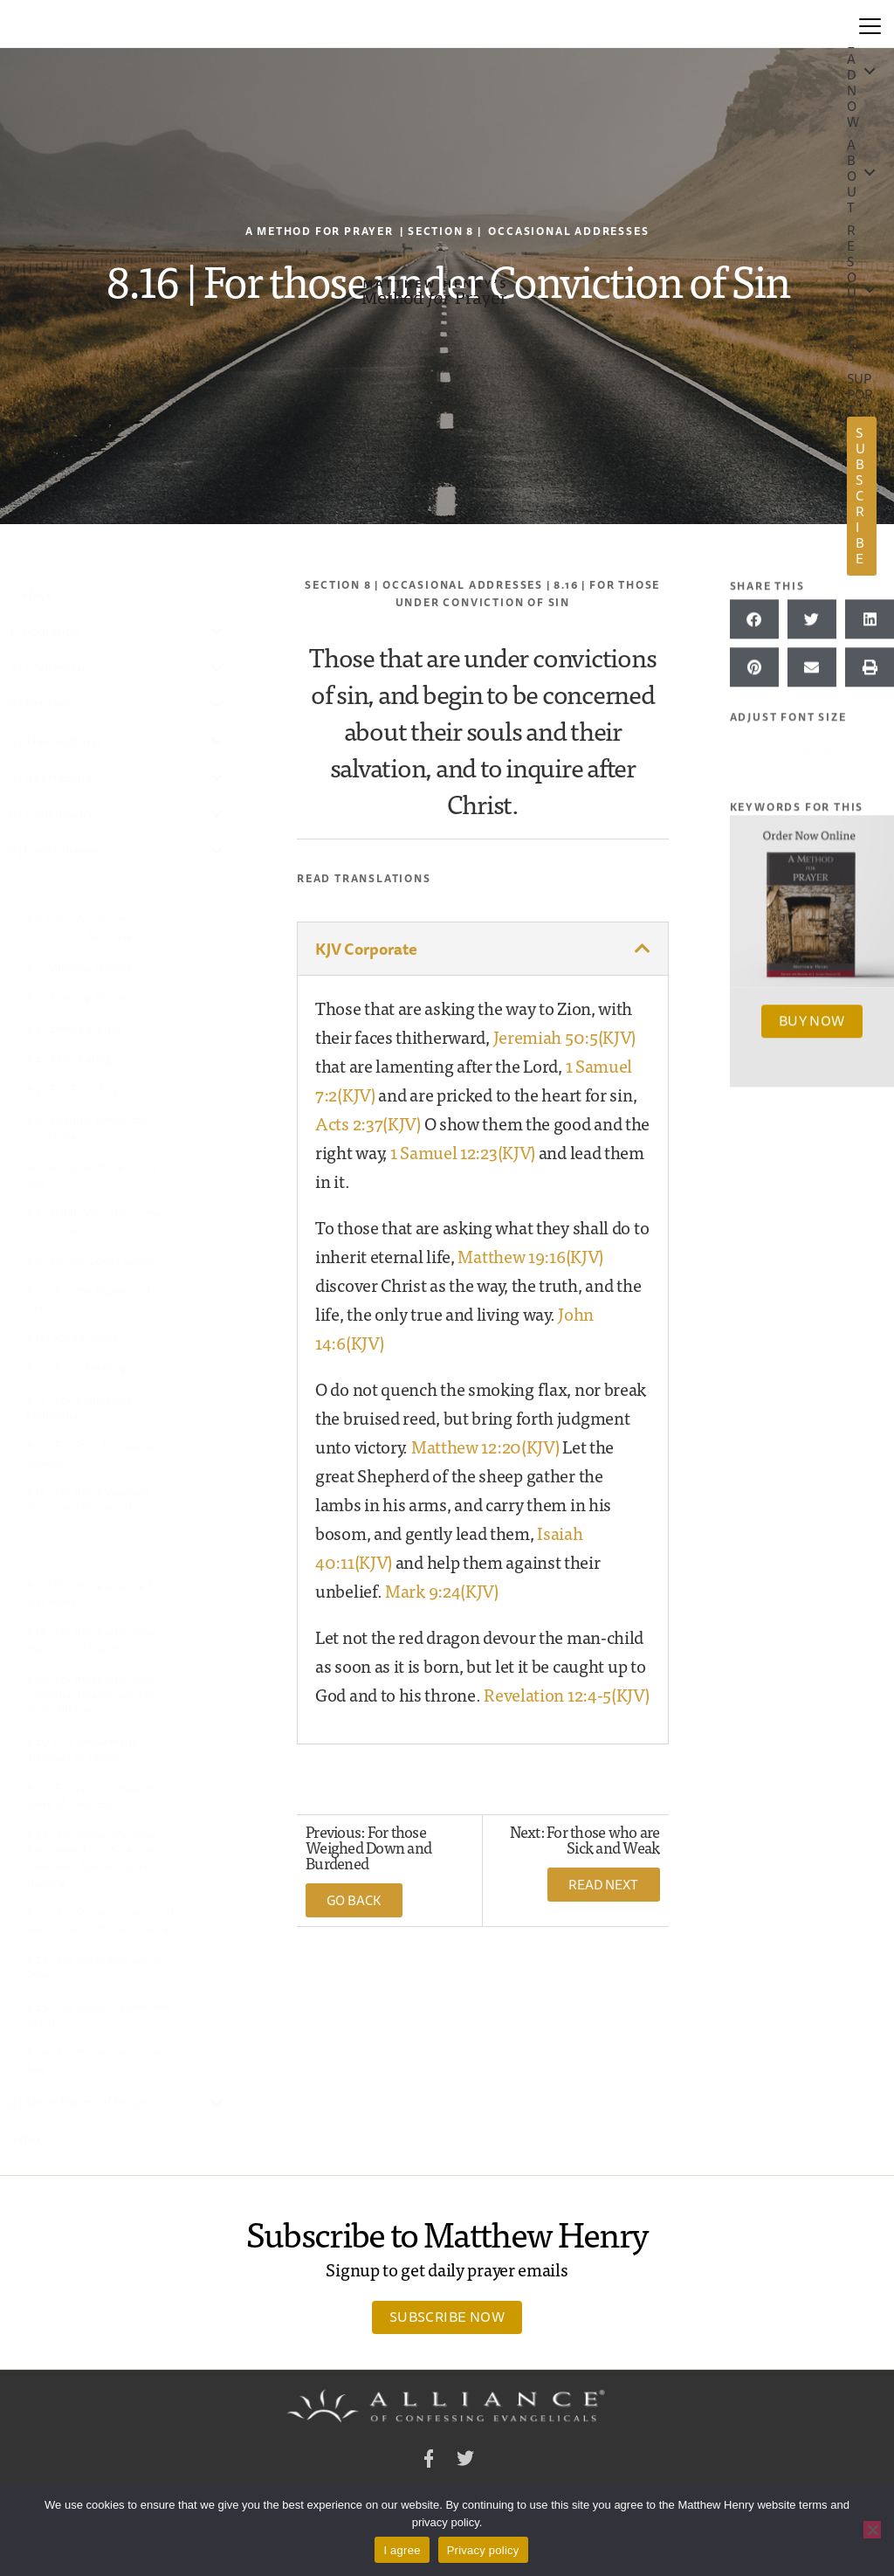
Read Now (853, 75)
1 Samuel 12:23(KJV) (462, 1151)
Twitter (465, 2461)
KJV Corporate (366, 948)
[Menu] (870, 23)
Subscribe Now (447, 2316)
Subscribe (860, 496)
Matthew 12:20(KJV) (485, 1446)
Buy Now (812, 1019)
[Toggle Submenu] (217, 631)
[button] (483, 948)
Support (860, 394)
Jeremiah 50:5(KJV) (564, 1036)
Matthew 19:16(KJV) (530, 1255)
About (851, 176)
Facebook (428, 2461)
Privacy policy (483, 2550)
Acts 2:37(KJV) (368, 1122)
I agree (401, 2550)
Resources (851, 293)
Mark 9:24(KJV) (442, 1590)
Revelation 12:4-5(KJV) (566, 1694)
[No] (872, 2529)
